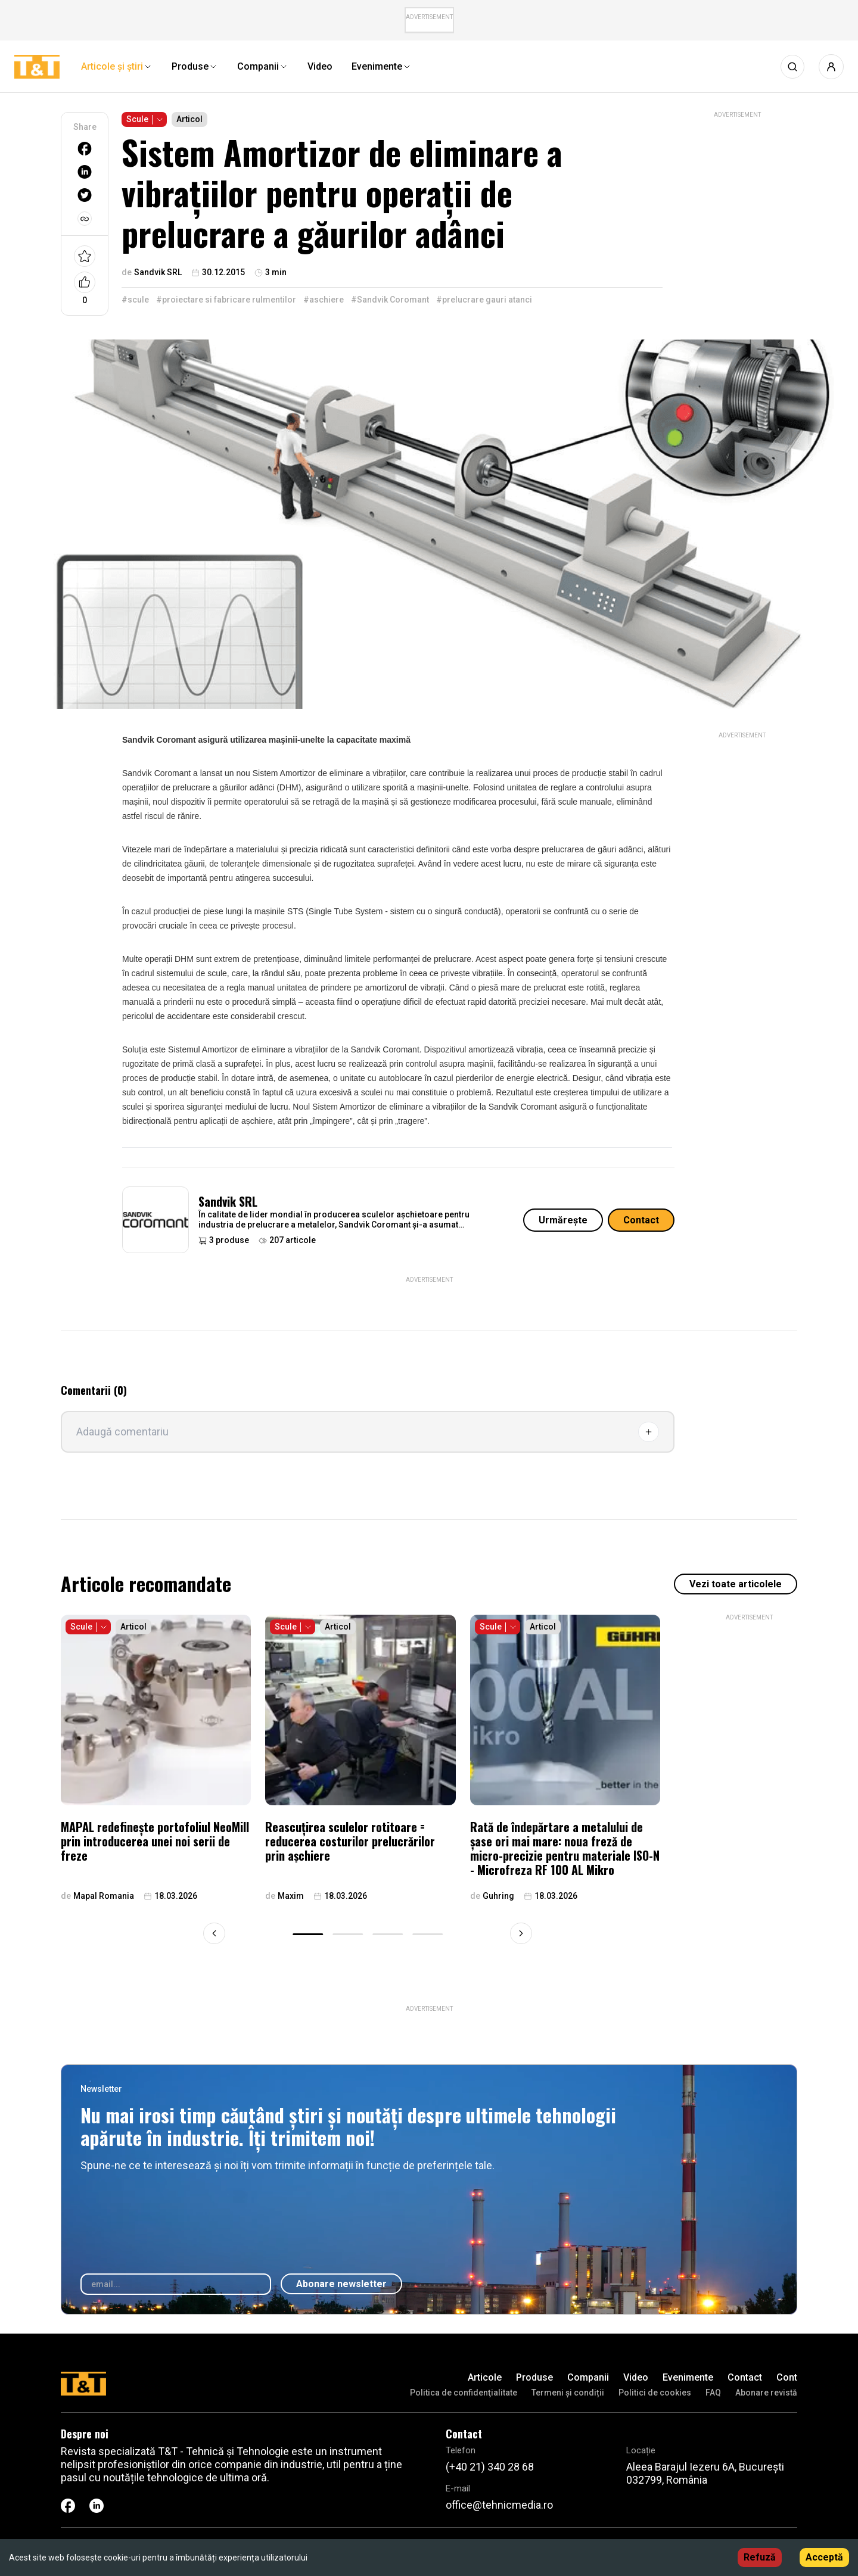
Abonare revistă (766, 2392)
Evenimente (688, 2377)
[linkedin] (84, 172)
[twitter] (84, 195)
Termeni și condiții (567, 2392)
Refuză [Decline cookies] (760, 2557)
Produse (534, 2377)
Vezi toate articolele (735, 1584)
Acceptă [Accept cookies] (824, 2557)
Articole (485, 2377)
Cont (786, 2377)
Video (635, 2377)
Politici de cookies (654, 2392)
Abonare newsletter (341, 2284)
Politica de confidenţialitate (463, 2392)
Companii (588, 2377)
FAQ (713, 2392)
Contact (641, 1220)
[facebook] (84, 148)
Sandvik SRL (227, 1201)
